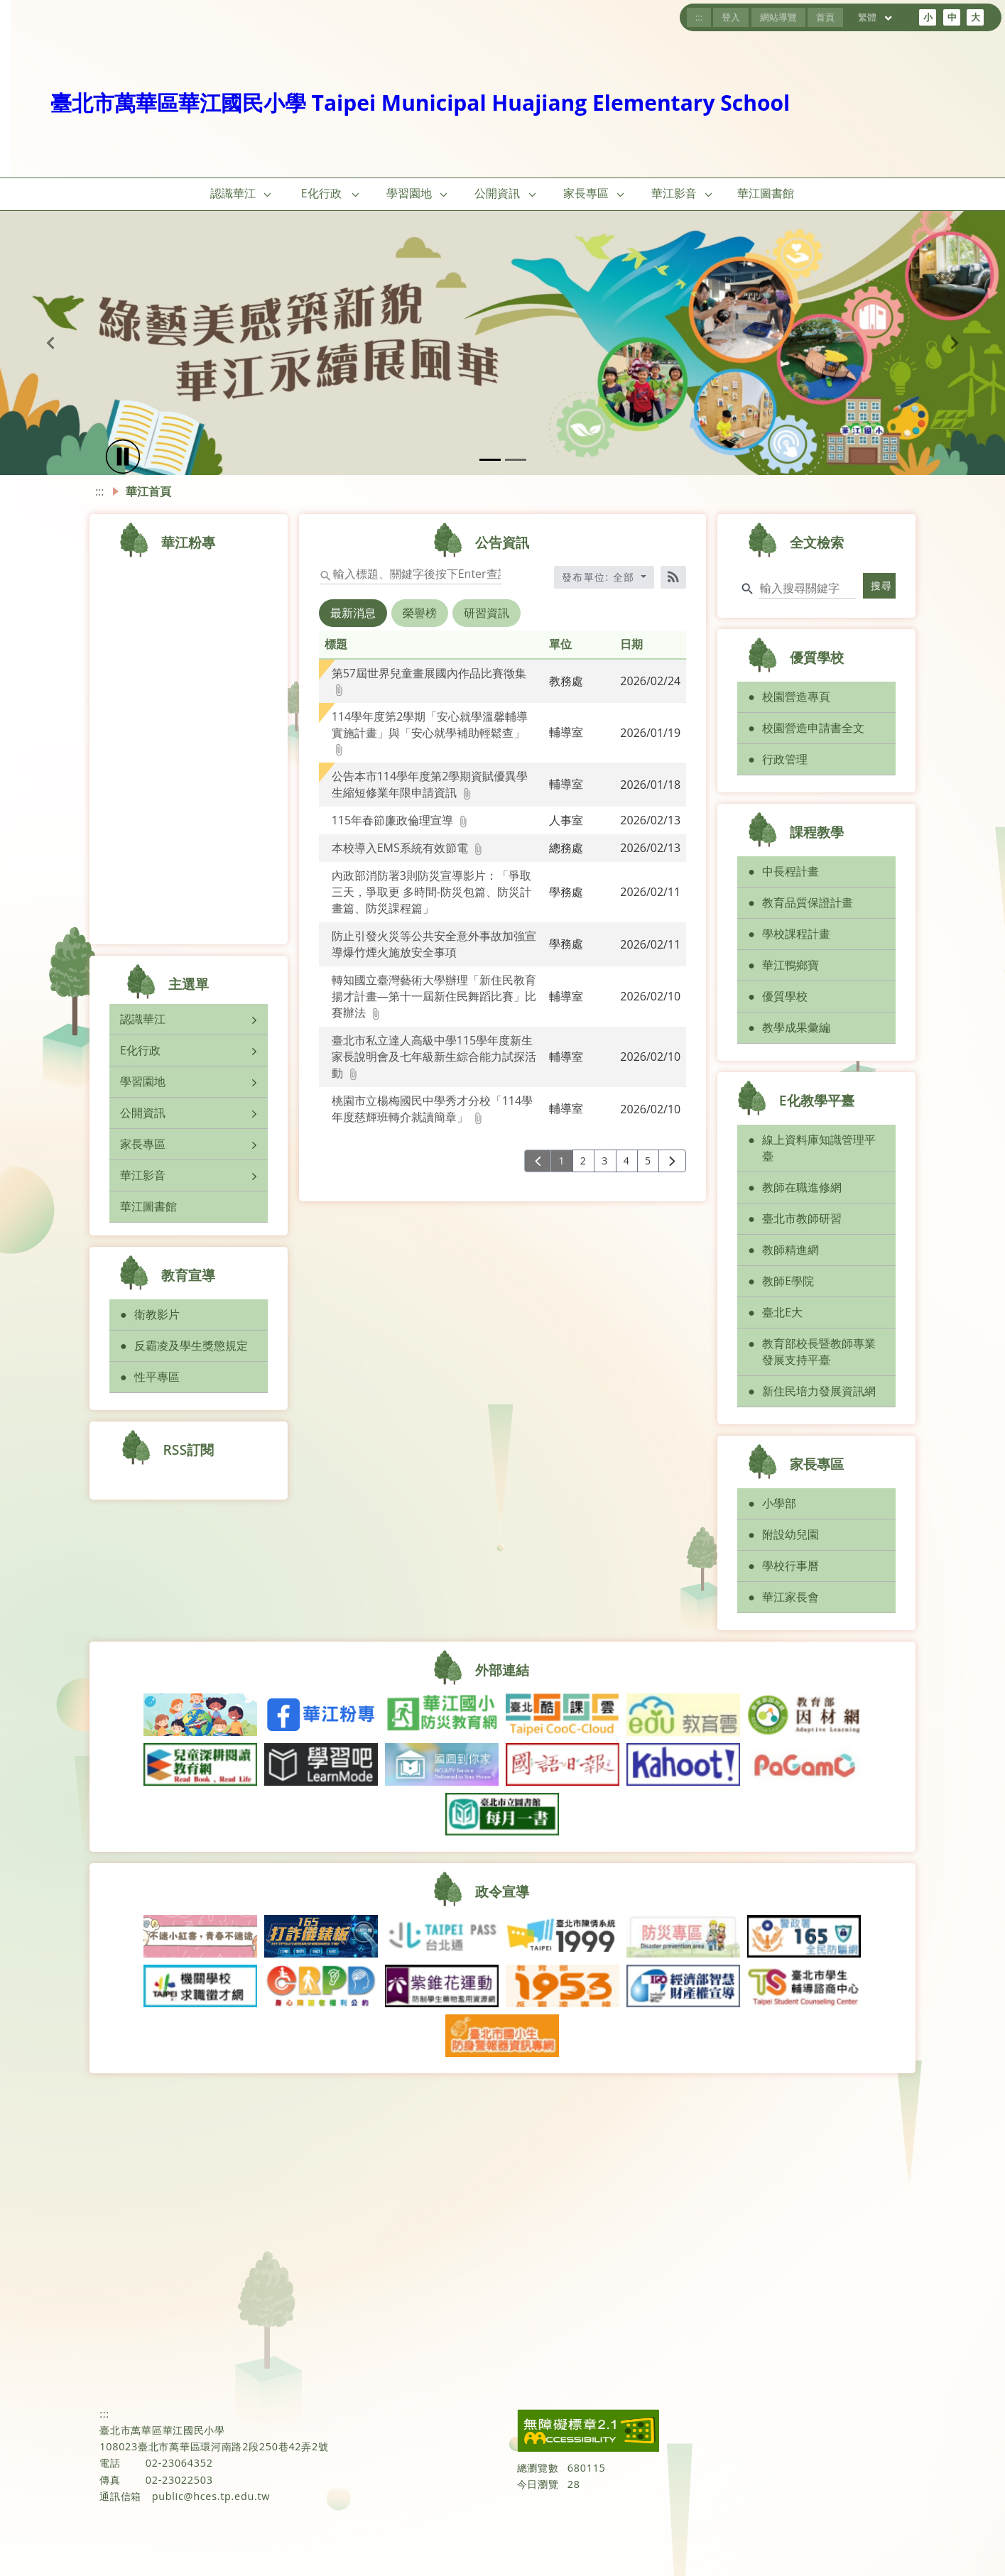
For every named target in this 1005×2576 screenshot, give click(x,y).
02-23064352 (179, 2462)
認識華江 (142, 1019)
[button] (268, 193)
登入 (731, 17)
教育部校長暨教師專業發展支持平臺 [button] (819, 1352)
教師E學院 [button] (788, 1281)
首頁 (825, 17)
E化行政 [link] (321, 193)
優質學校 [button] (785, 996)
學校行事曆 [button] (790, 1565)
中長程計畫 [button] (790, 871)
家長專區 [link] (586, 193)
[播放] (123, 456)
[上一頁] (538, 1161)
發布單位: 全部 (600, 577)
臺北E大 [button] (782, 1312)
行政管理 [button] (785, 759)
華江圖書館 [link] (765, 193)
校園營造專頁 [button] (796, 696)
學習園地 (142, 1081)
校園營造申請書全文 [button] (813, 728)
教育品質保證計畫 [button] (807, 902)
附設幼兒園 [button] (790, 1534)
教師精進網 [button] (790, 1249)
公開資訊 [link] (497, 193)
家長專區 (142, 1144)
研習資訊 (486, 613)
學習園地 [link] (409, 193)
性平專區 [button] (157, 1377)
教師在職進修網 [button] (802, 1187)
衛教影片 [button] (157, 1314)
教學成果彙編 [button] (796, 1027)
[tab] (354, 623)
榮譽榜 (420, 613)
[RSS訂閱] (673, 577)
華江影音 (142, 1175)
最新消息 (353, 613)
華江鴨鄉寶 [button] (790, 965)
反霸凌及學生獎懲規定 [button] (191, 1345)
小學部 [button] (779, 1503)
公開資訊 (142, 1112)
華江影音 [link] (674, 193)
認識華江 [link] (233, 193)
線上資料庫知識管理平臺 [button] (819, 1148)
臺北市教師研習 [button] (802, 1218)
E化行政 (140, 1050)
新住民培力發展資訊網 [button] (819, 1391)
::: (698, 17)
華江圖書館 (148, 1206)
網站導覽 (778, 17)
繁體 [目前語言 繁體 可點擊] (875, 17)
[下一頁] (672, 1161)
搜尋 (882, 585)
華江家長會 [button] (790, 1597)
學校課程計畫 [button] (796, 934)
